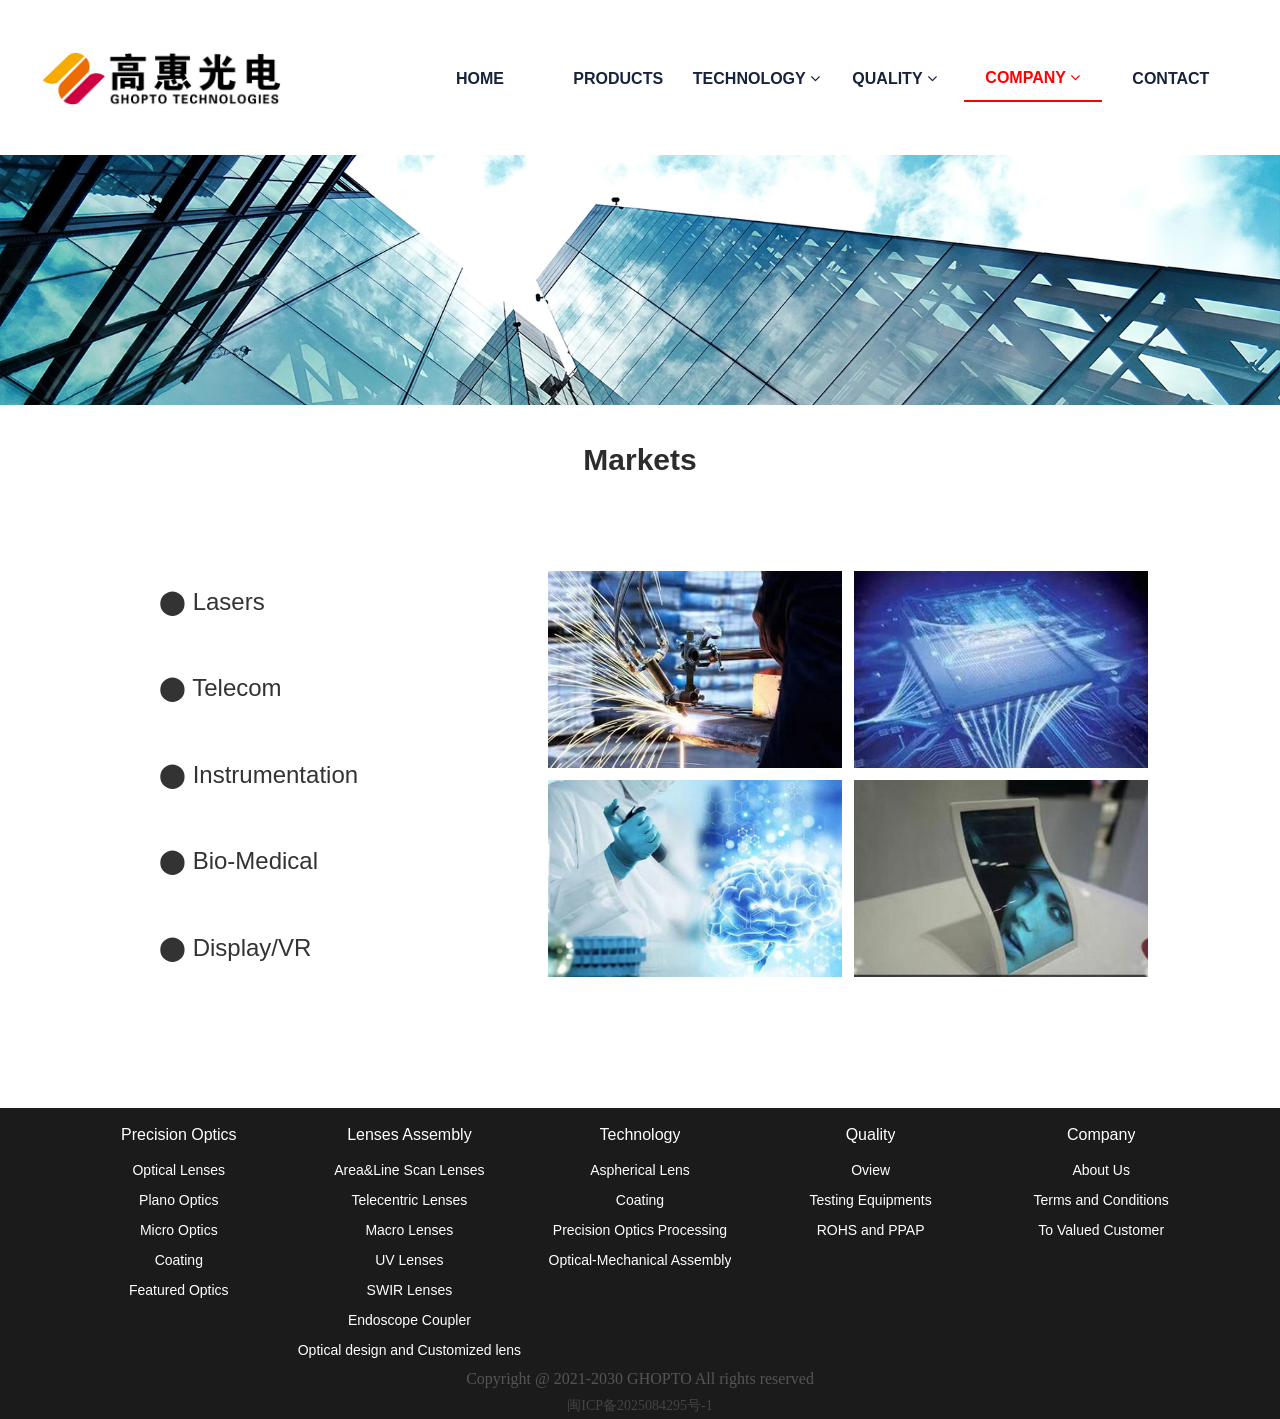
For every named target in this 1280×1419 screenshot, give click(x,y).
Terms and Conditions (1100, 1200)
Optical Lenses (178, 1170)
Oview (870, 1170)
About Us (1101, 1170)
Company (1101, 1134)
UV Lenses (409, 1260)
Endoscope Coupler (409, 1320)
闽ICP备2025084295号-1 (639, 1405)
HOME (480, 78)
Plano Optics (178, 1200)
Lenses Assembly (409, 1134)
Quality (871, 1134)
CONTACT (1170, 78)
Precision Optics (179, 1134)
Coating (179, 1260)
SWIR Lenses (410, 1290)
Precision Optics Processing (640, 1230)
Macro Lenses (409, 1230)
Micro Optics (179, 1230)
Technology (640, 1134)
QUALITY (894, 78)
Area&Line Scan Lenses (409, 1170)
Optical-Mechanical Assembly (640, 1260)
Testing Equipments (870, 1200)
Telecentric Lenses (409, 1200)
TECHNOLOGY (756, 78)
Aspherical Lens (640, 1170)
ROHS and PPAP (871, 1230)
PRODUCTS (618, 78)
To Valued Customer (1101, 1230)
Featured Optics (179, 1290)
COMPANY (1032, 77)
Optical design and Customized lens (409, 1350)
